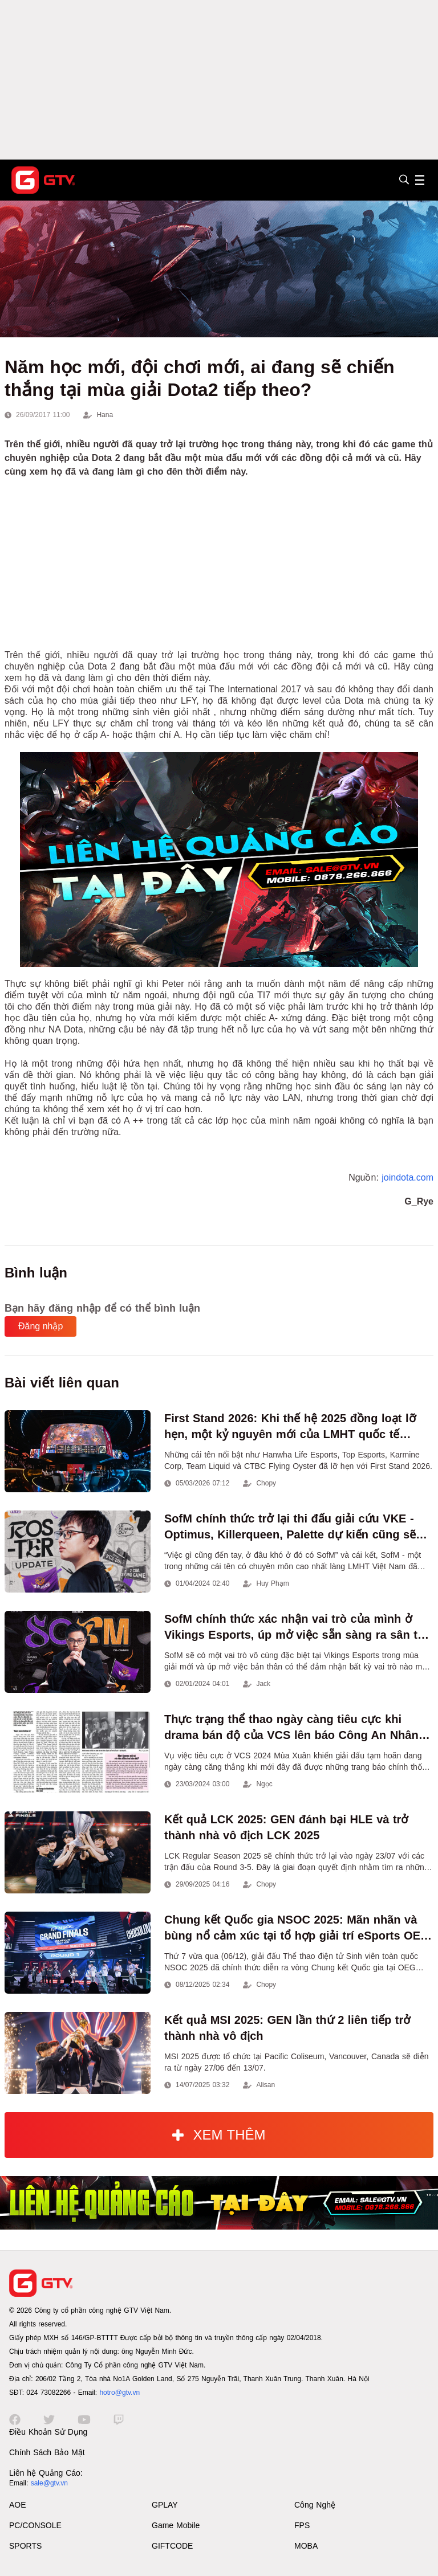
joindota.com (407, 1177)
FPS (302, 2525)
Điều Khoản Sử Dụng (48, 2431)
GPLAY (165, 2504)
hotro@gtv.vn (119, 2393)
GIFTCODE (172, 2545)
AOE (17, 2504)
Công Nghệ (314, 2504)
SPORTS (25, 2545)
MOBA (306, 2545)
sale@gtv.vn (49, 2483)
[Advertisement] (219, 80)
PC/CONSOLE (35, 2525)
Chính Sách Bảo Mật (47, 2452)
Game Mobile (176, 2525)
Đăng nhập (40, 1326)
